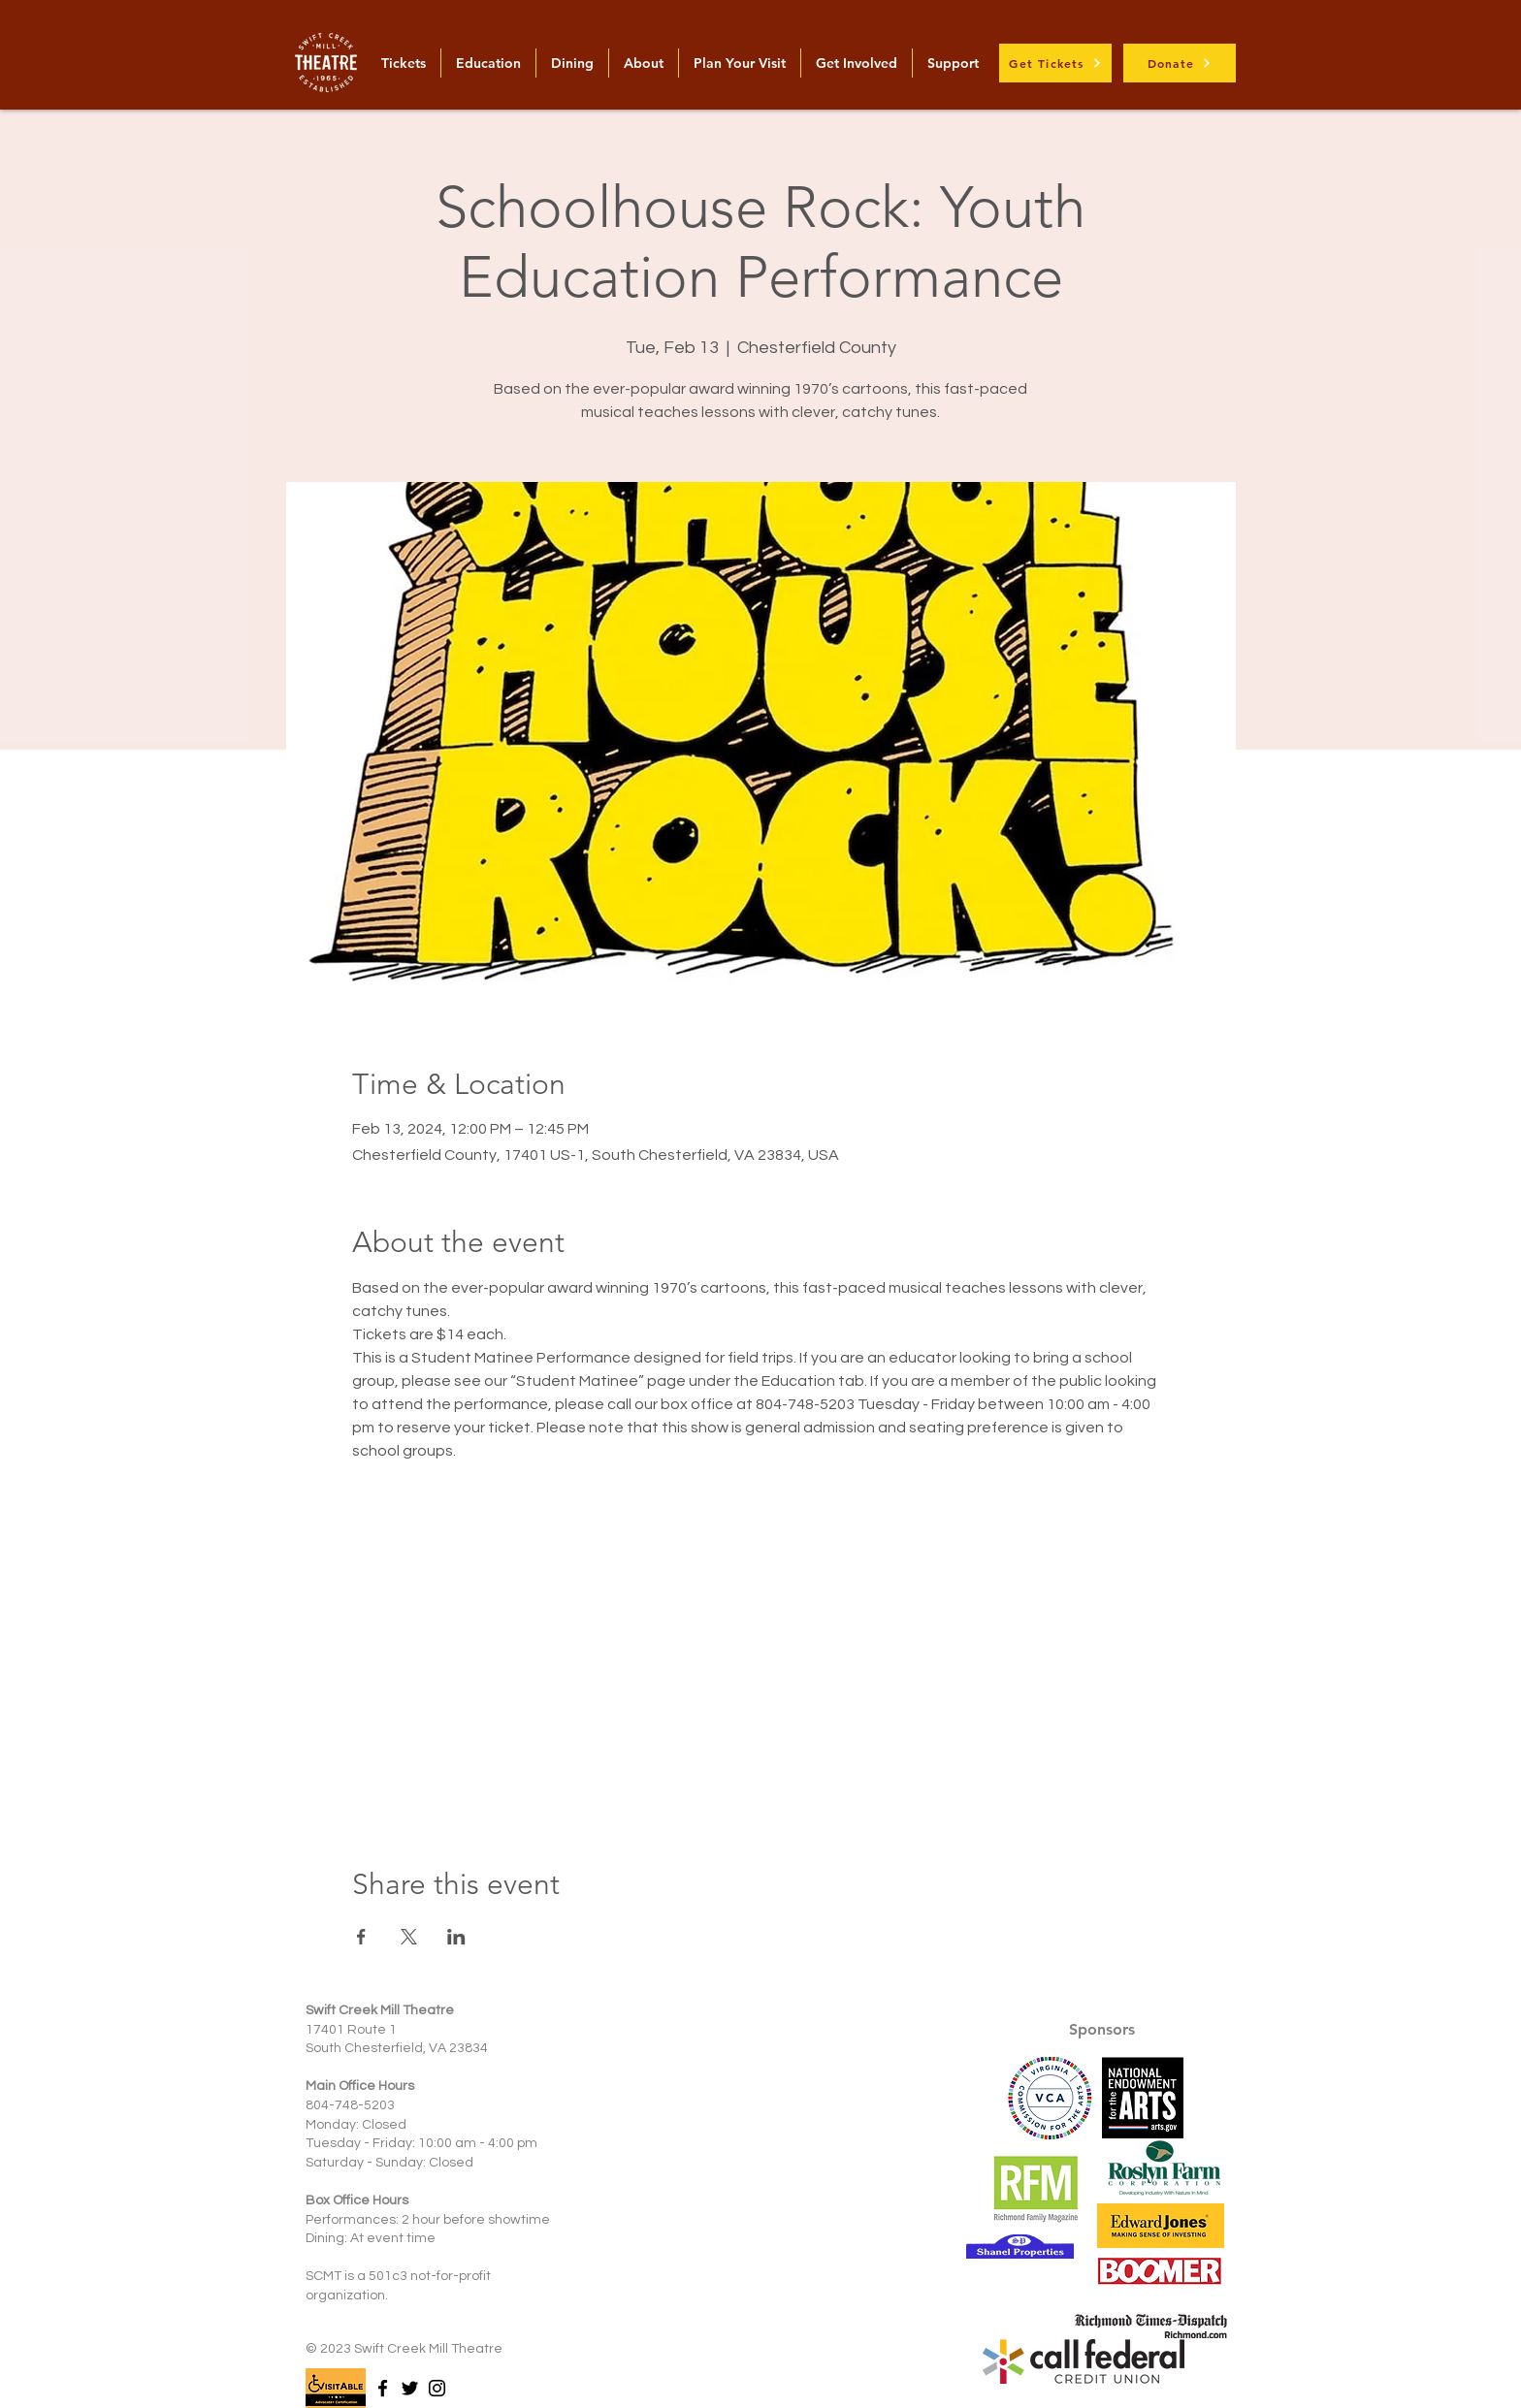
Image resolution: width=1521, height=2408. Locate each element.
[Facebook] (383, 2388)
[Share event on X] (409, 1936)
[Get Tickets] (1055, 63)
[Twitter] (410, 2388)
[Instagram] (437, 2388)
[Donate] (1179, 63)
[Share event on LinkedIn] (456, 1936)
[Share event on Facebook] (361, 1936)
